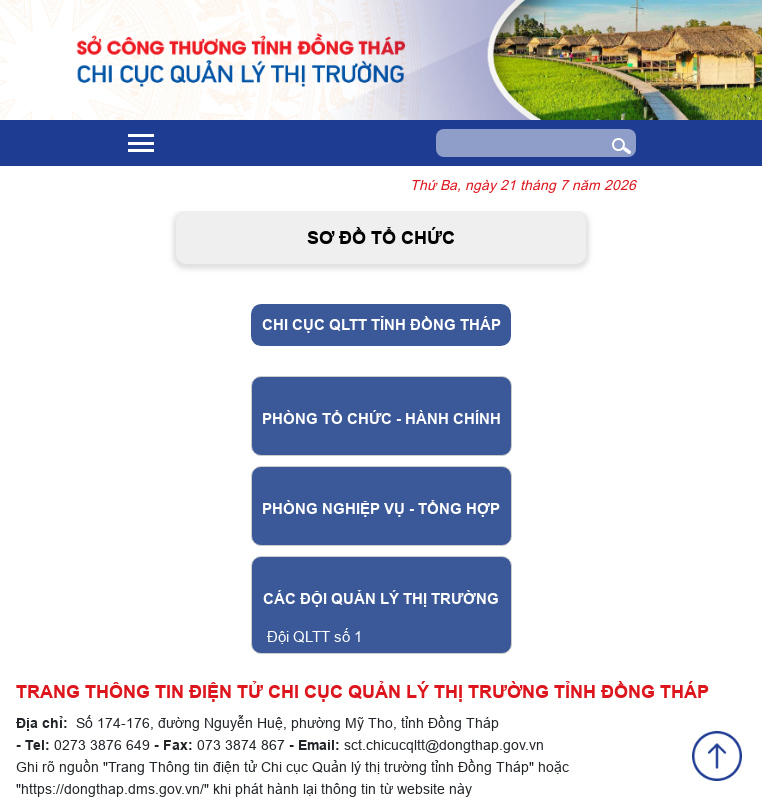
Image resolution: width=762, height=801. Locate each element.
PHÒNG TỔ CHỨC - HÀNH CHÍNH (381, 419)
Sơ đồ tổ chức (381, 237)
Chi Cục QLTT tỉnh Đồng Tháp (381, 325)
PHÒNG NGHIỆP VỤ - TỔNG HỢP (381, 509)
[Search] (516, 143)
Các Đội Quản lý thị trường (381, 599)
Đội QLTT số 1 (314, 636)
